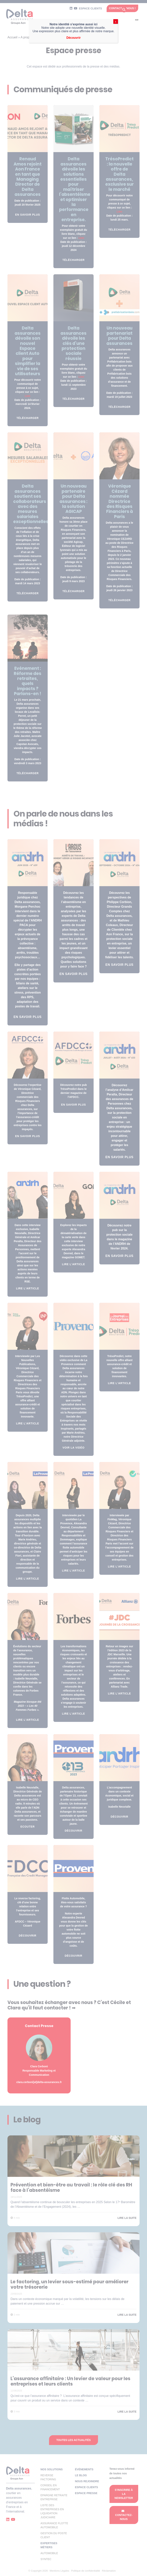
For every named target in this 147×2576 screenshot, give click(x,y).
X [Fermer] (115, 22)
